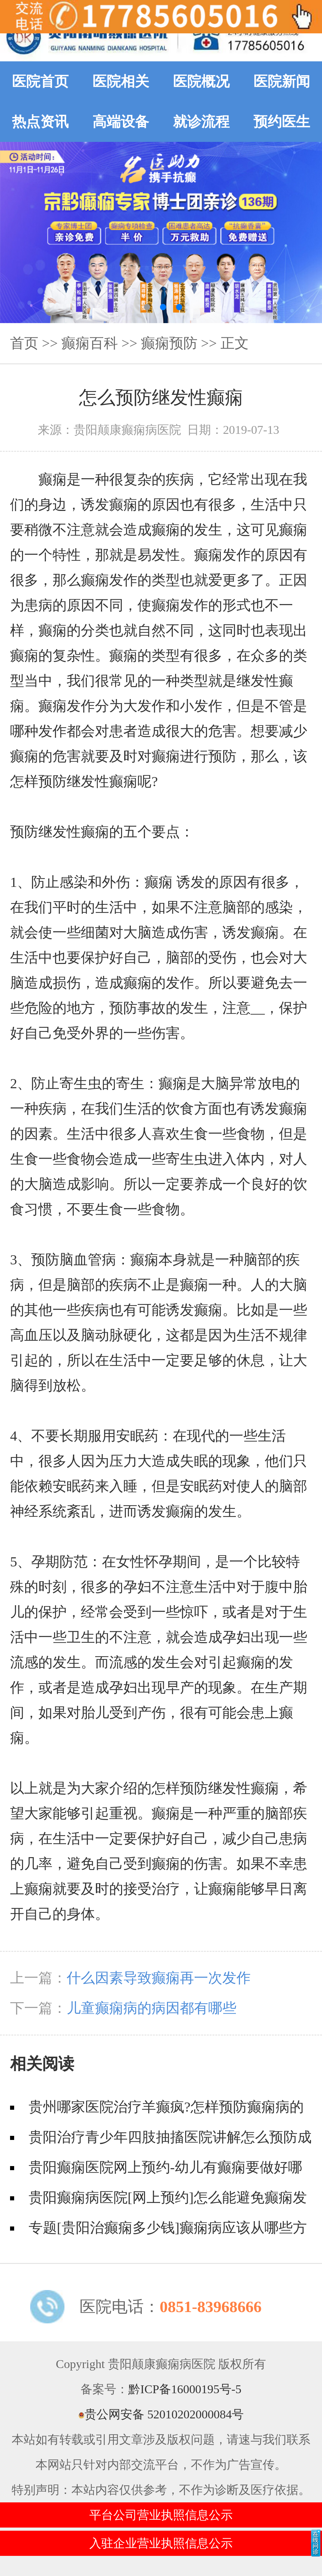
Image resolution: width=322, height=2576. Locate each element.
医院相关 (120, 81)
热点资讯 (40, 122)
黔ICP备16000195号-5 (184, 2389)
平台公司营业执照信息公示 (161, 2515)
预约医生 (281, 122)
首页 (24, 343)
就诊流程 (201, 122)
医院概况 (201, 81)
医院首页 (40, 81)
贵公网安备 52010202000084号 (161, 2414)
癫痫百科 (89, 343)
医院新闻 (281, 81)
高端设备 (120, 122)
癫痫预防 (169, 343)
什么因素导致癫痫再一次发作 (159, 1978)
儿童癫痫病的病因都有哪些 (151, 2008)
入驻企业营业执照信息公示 (161, 2543)
